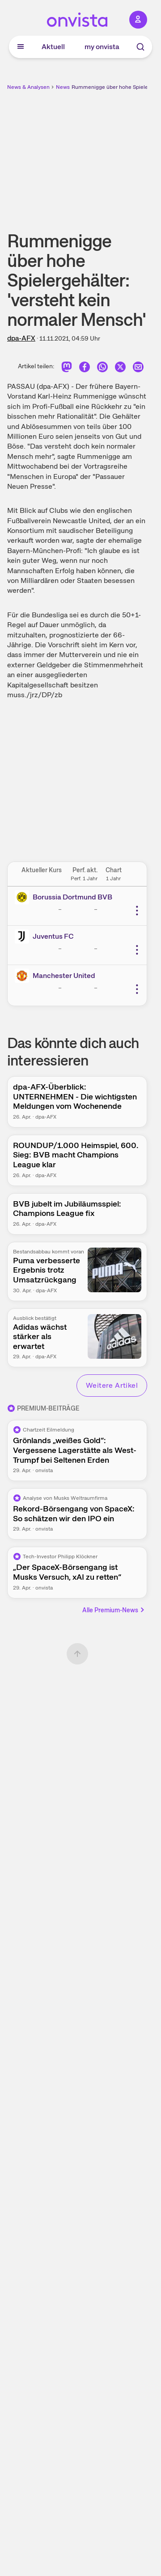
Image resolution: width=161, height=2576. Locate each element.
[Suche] (140, 47)
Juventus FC (53, 936)
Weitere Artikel (112, 1385)
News (63, 87)
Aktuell (53, 46)
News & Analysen (28, 87)
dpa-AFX (21, 338)
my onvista (102, 46)
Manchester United (64, 975)
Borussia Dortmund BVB (72, 897)
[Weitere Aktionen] (137, 910)
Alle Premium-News (113, 1610)
